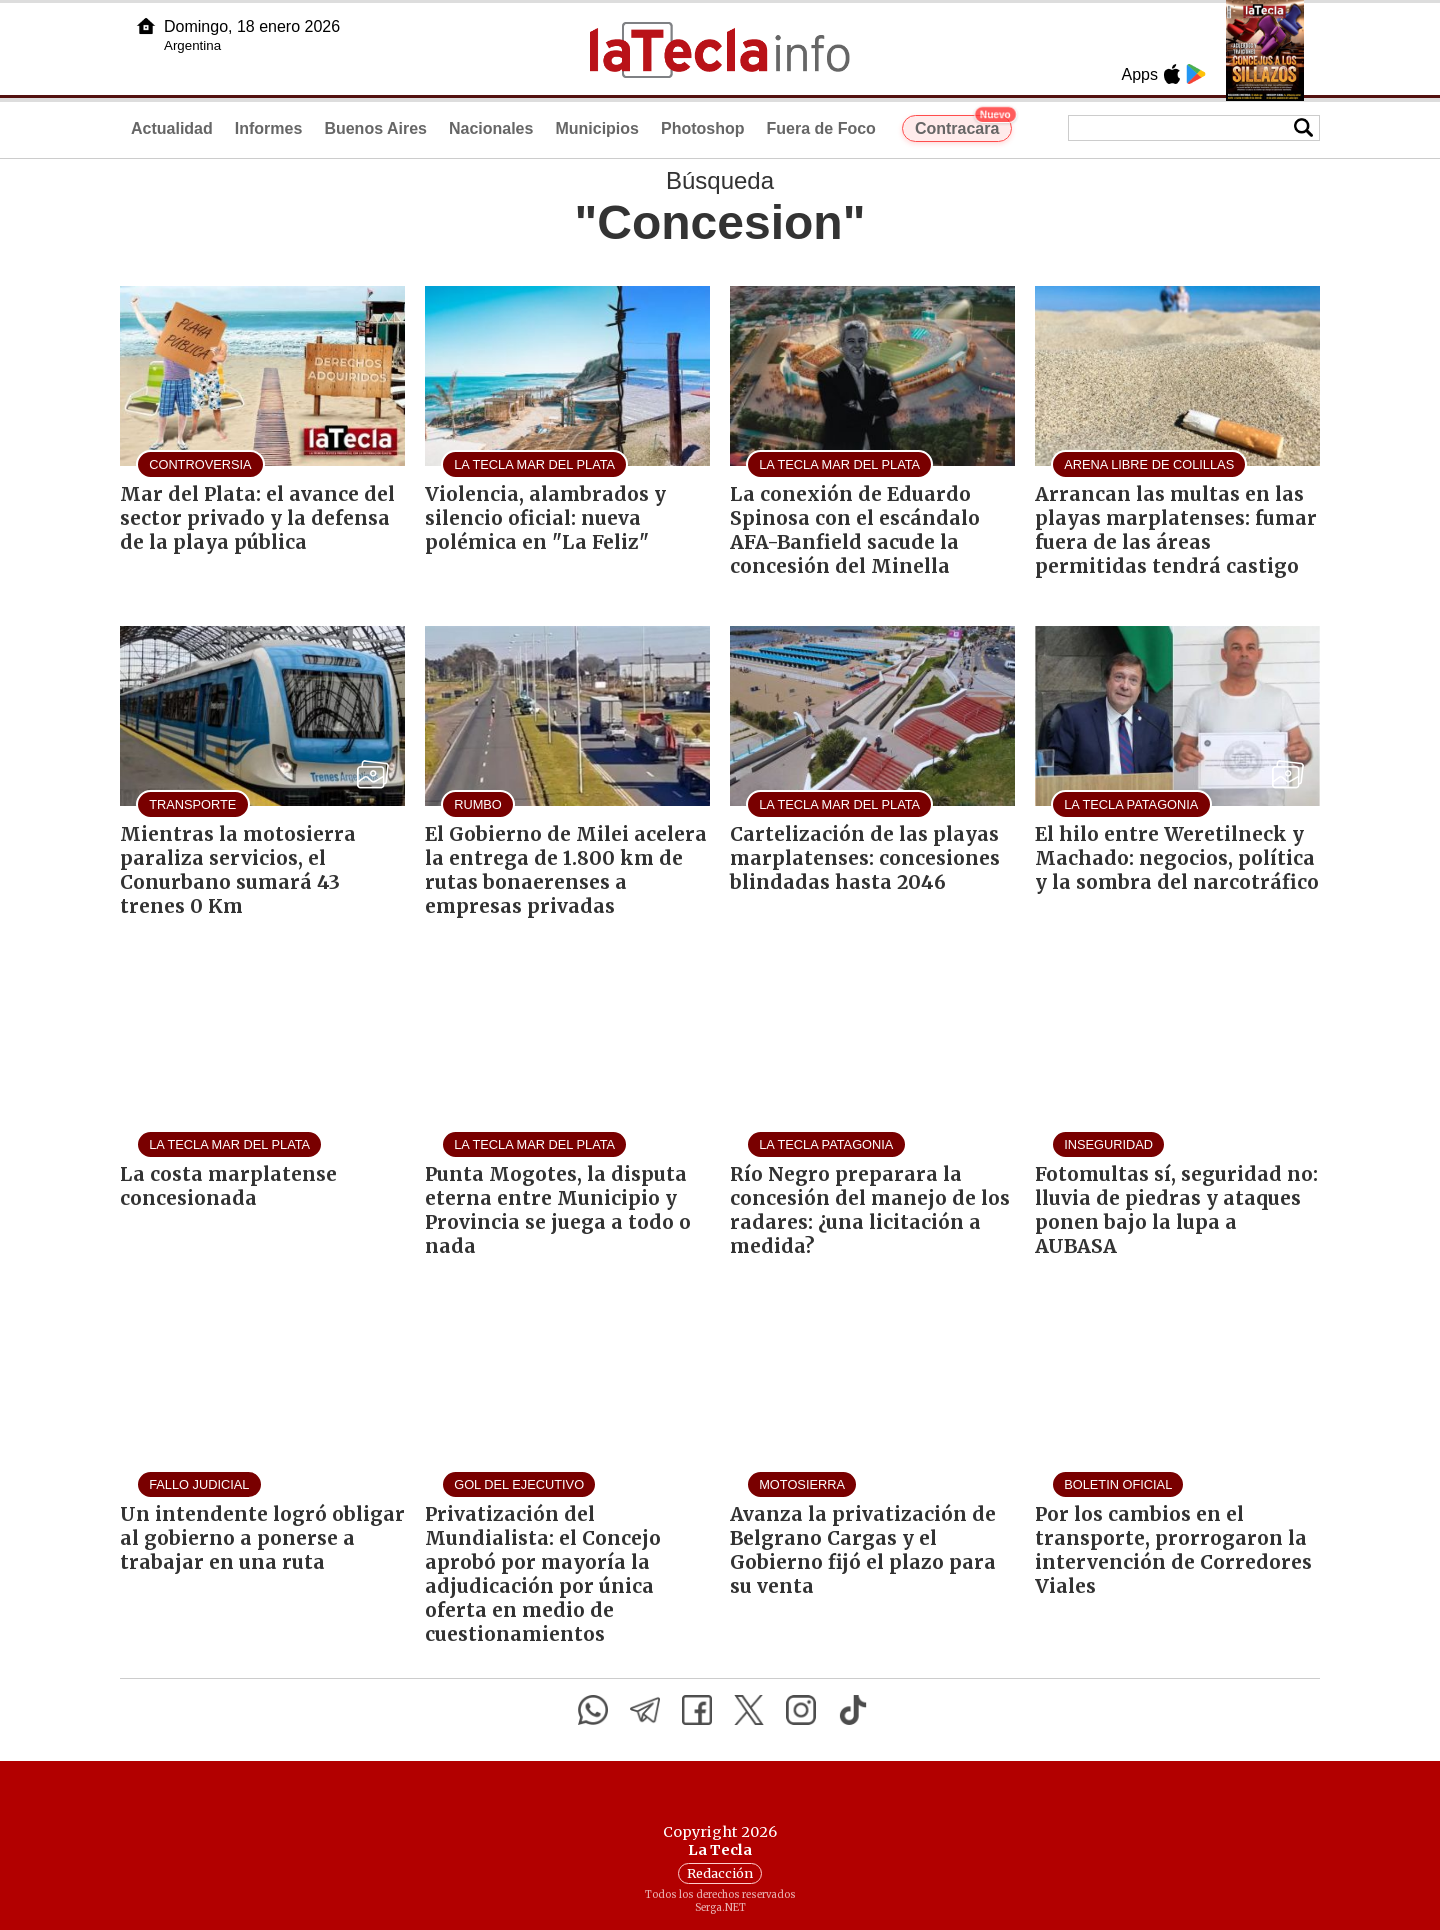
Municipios (597, 128)
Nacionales (491, 128)
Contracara (963, 126)
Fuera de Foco (821, 128)
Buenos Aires (375, 128)
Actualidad (172, 128)
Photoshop (703, 128)
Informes (269, 128)
